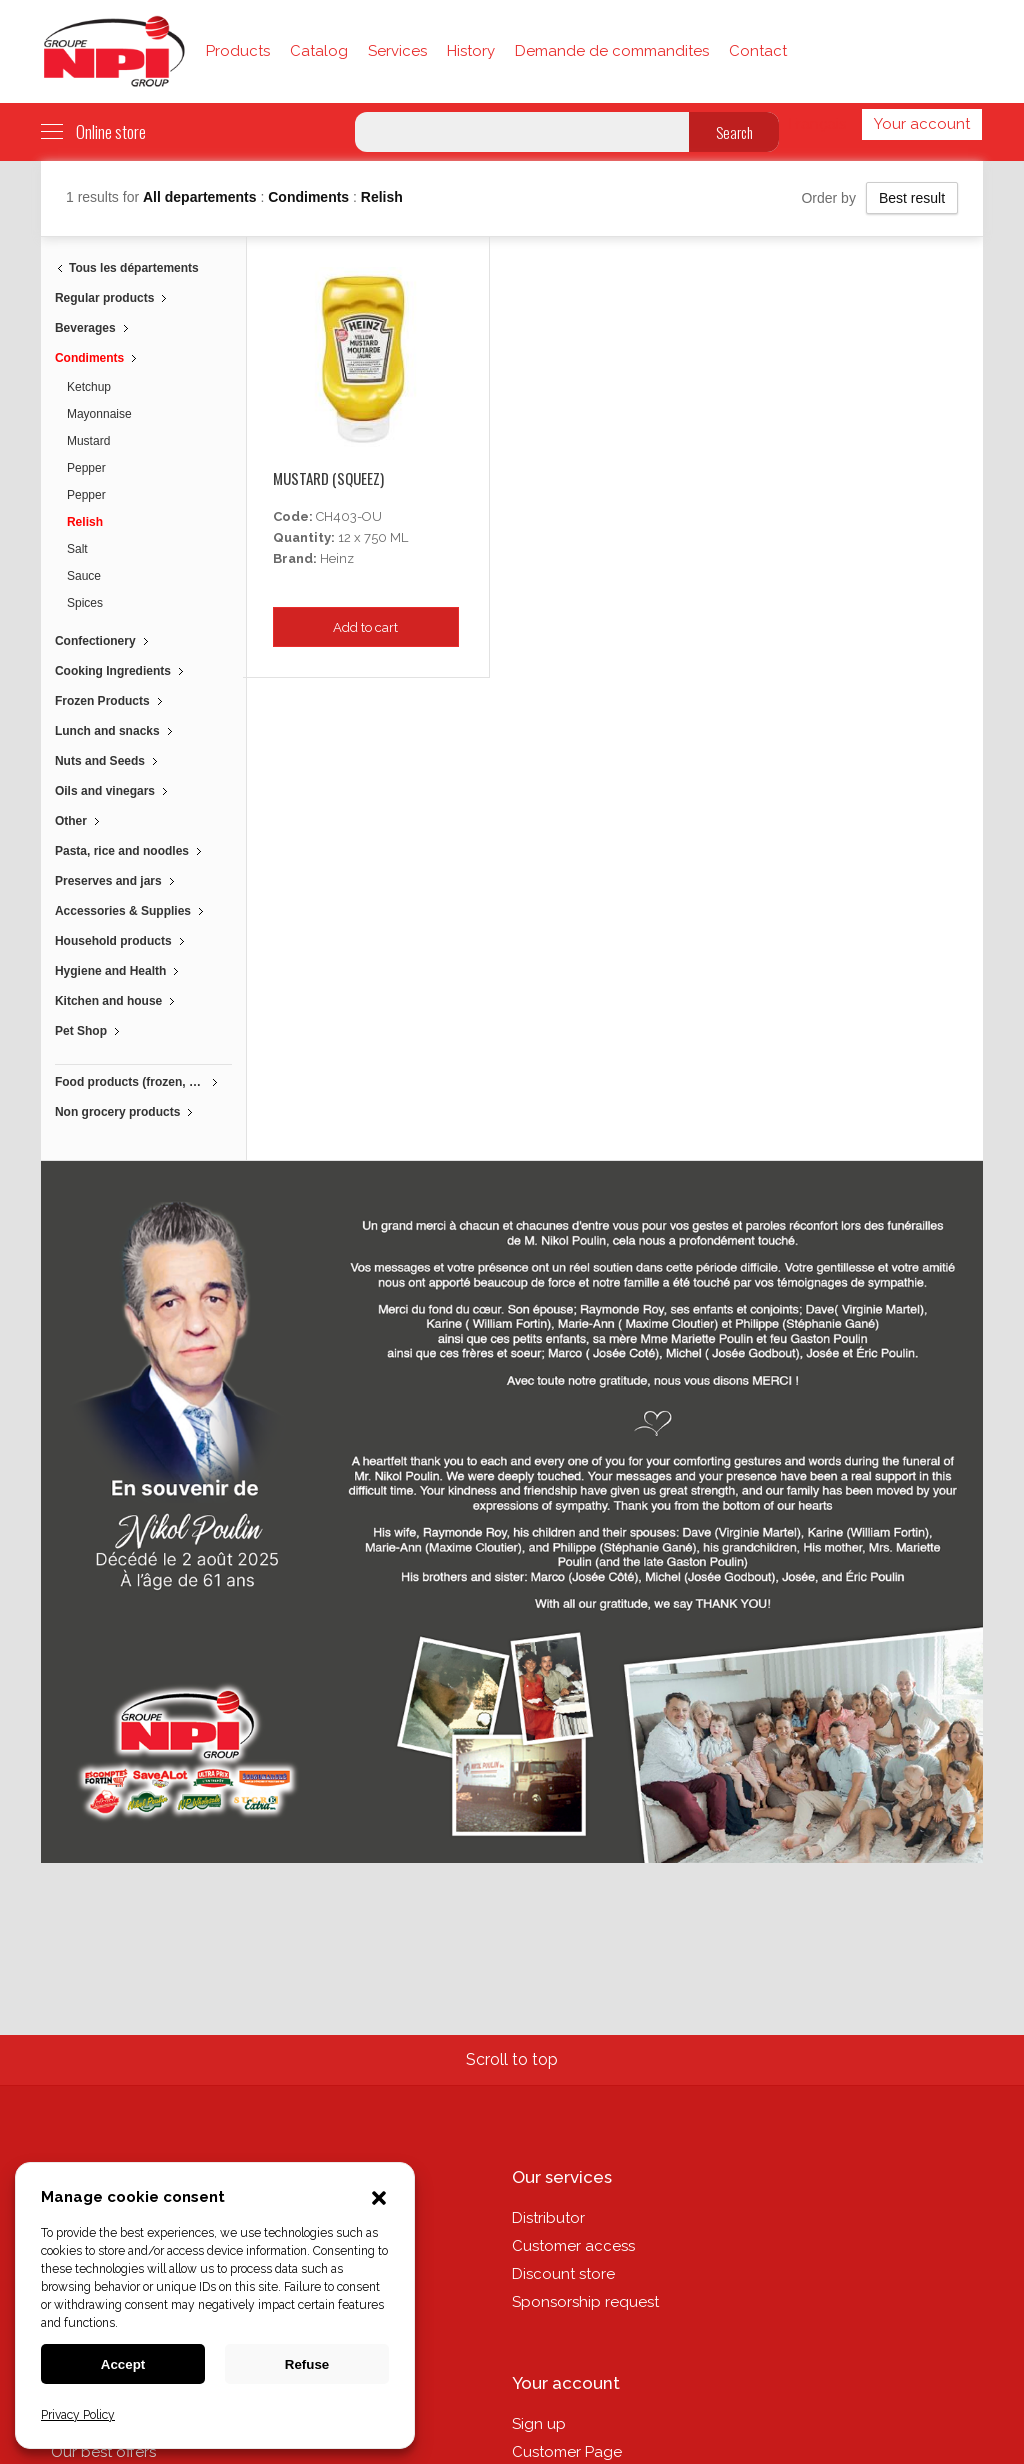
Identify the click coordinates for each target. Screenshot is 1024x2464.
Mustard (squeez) (328, 478)
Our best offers (103, 2452)
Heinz (337, 558)
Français (817, 124)
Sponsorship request (585, 2302)
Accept (123, 2364)
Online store (93, 132)
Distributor (548, 2218)
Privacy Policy (78, 2415)
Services (397, 51)
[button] (379, 2200)
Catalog (319, 51)
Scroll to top (512, 2059)
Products (238, 51)
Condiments (310, 197)
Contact (758, 51)
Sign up (539, 2424)
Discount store (563, 2274)
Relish (382, 197)
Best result (912, 198)
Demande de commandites (612, 51)
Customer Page (567, 2452)
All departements (201, 197)
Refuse (307, 2364)
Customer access (573, 2246)
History (471, 51)
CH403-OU (349, 516)
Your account (922, 124)
